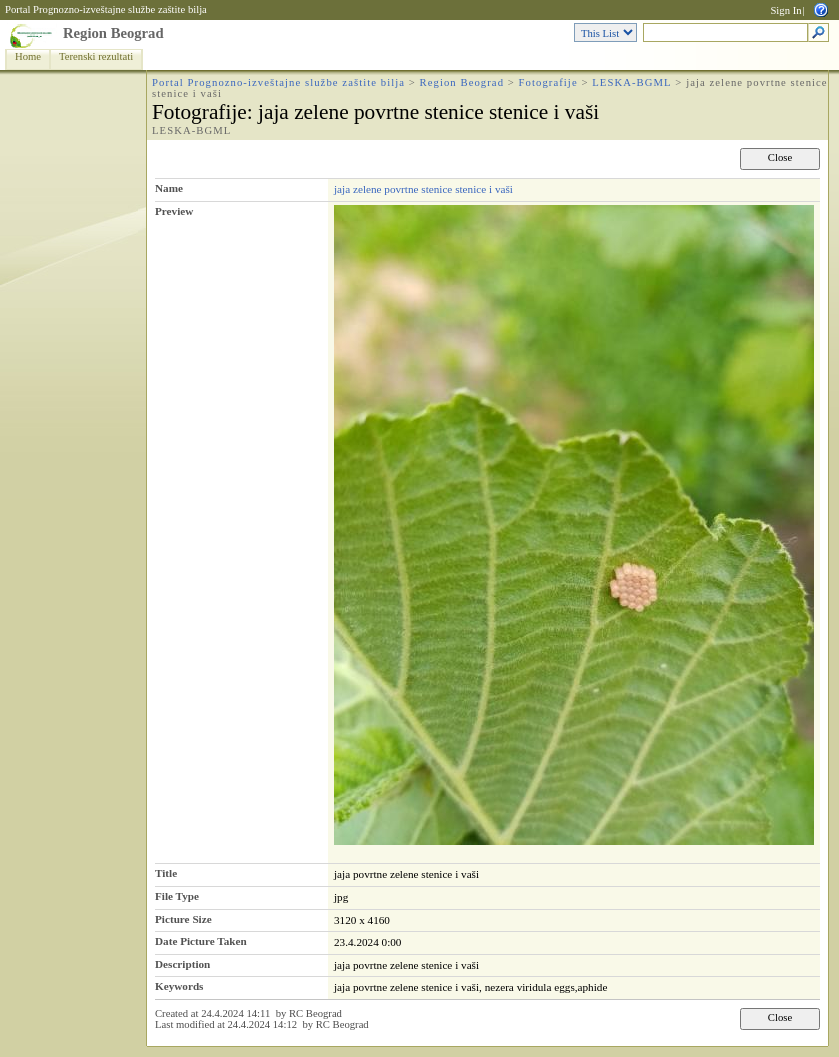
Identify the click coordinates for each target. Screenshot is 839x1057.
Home (28, 56)
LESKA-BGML (631, 82)
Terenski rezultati (96, 56)
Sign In (785, 10)
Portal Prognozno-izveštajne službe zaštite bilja (106, 9)
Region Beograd (113, 33)
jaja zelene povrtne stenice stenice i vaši (423, 189)
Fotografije (548, 82)
